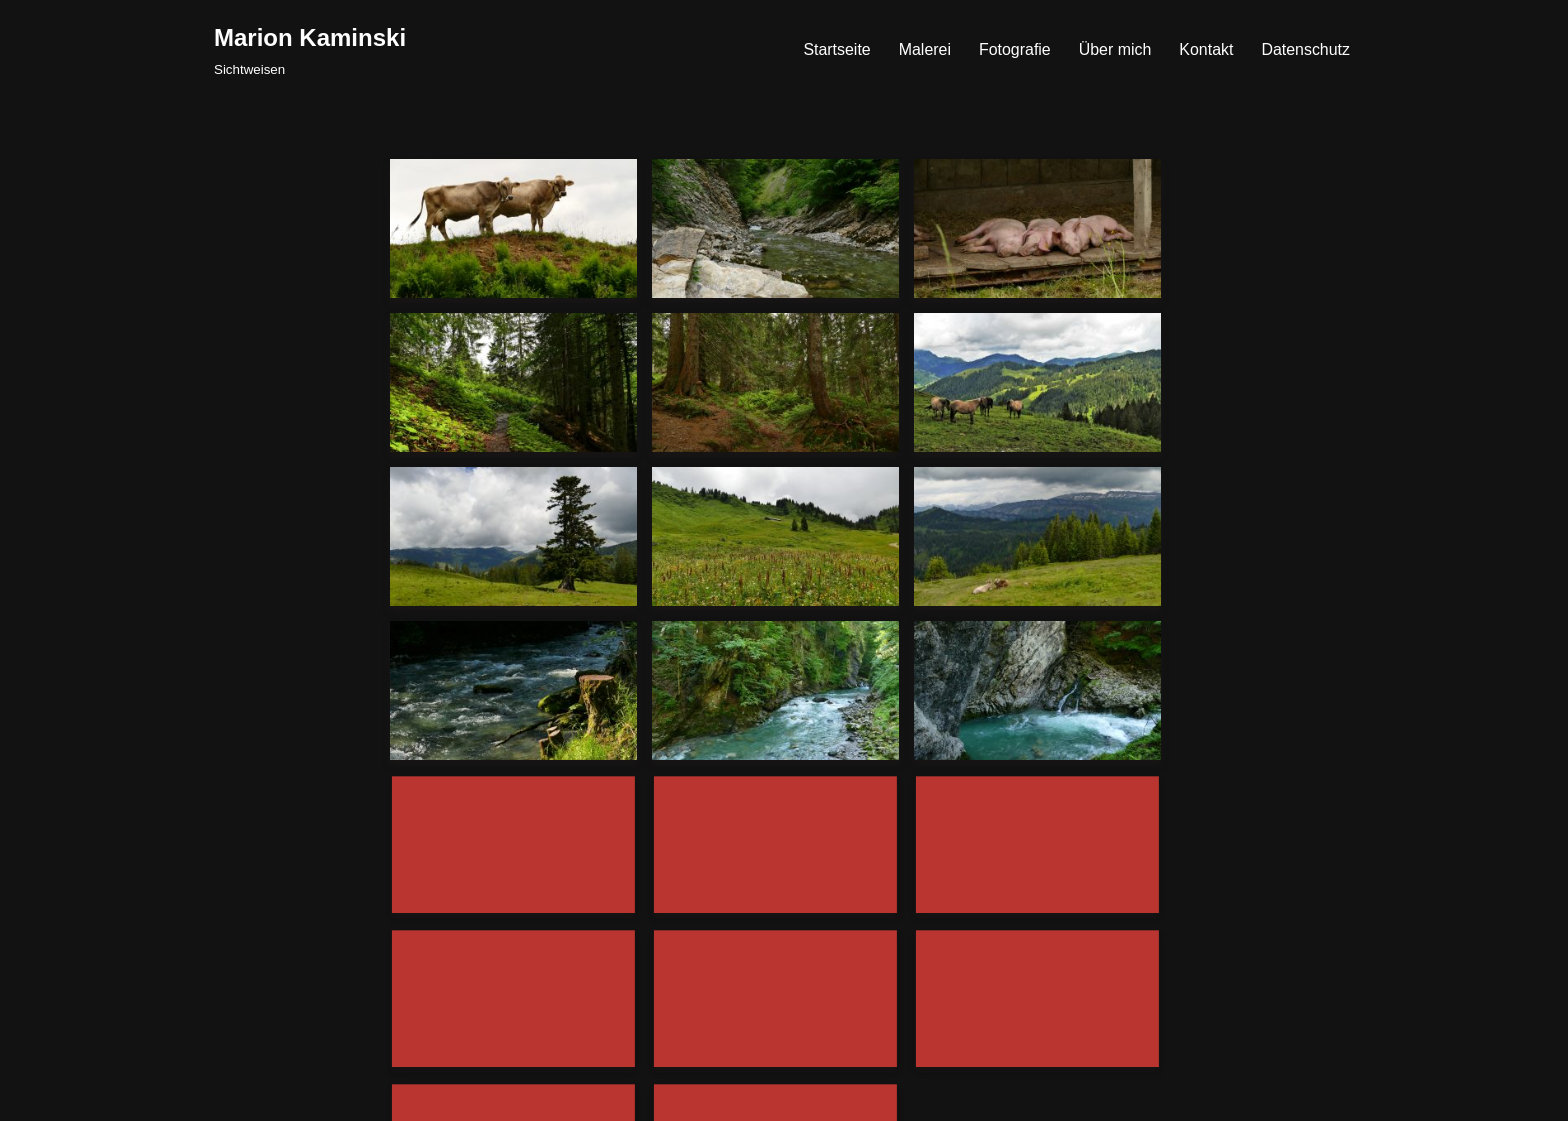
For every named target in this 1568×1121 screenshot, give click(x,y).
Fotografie (1014, 49)
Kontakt (1206, 49)
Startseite (836, 49)
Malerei (923, 49)
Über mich (1114, 49)
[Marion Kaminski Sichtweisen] (310, 49)
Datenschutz (1305, 49)
